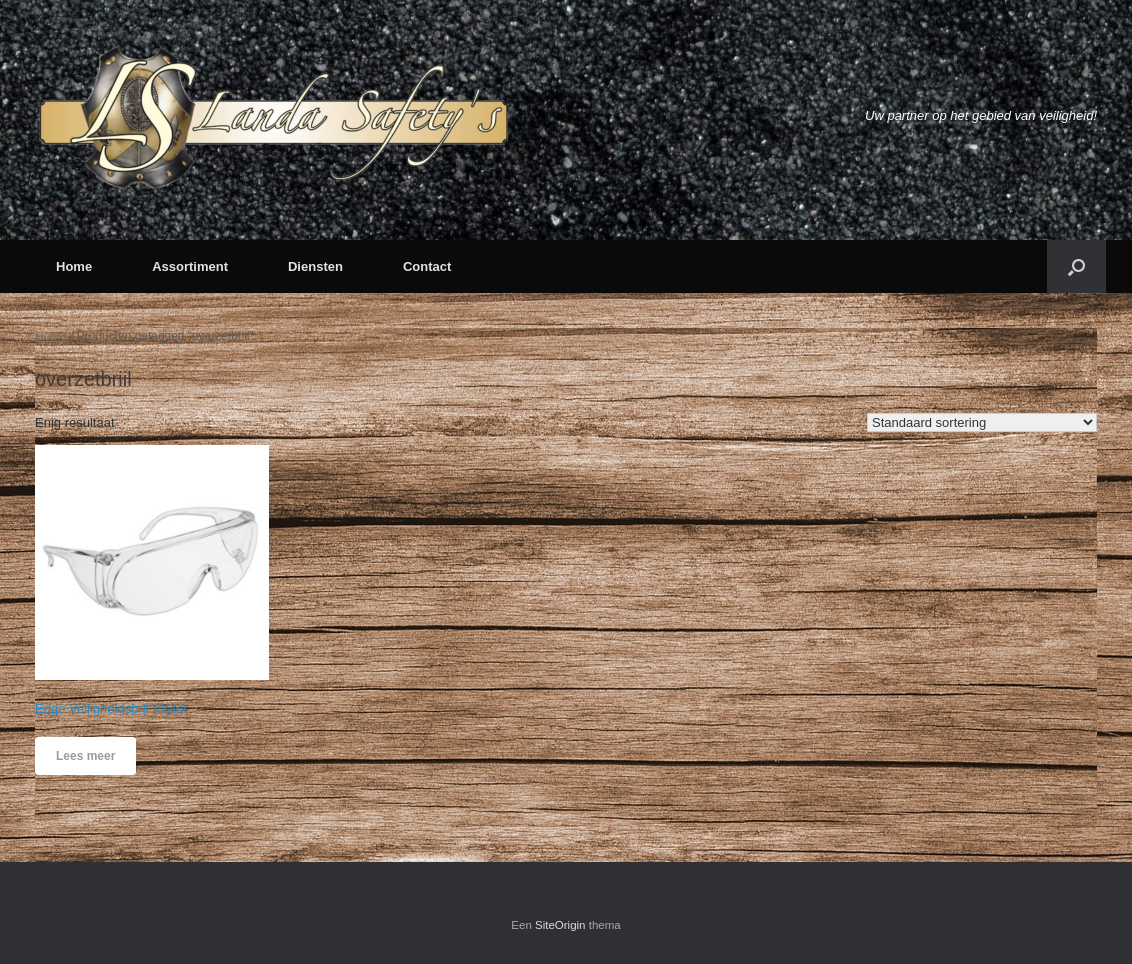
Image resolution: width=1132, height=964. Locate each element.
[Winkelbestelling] (982, 422)
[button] (1076, 266)
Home (74, 266)
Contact (427, 266)
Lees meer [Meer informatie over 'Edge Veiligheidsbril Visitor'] (85, 756)
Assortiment (190, 266)
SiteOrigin (560, 925)
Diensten (315, 266)
